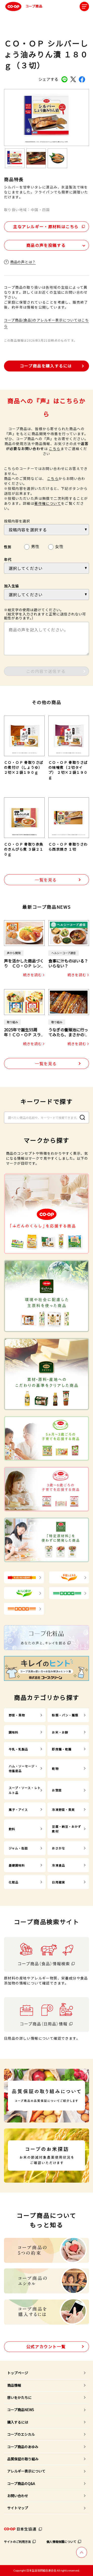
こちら (54, 448)
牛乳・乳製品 (18, 1749)
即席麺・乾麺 (61, 1749)
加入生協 (11, 585)
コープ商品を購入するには (46, 366)
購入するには (17, 2422)
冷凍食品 (58, 1865)
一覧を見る (46, 880)
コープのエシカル (21, 2434)
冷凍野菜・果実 (63, 1809)
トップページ (17, 2372)
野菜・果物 (17, 1715)
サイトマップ (17, 2507)
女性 (59, 545)
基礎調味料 (17, 1865)
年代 (7, 559)
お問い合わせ (17, 2495)
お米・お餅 (60, 1732)
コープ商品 (23, 6)
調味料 (13, 1732)
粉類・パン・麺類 (65, 1715)
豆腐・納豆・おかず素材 (66, 1828)
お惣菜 (57, 1790)
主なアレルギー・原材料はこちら (46, 227)
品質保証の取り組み (22, 2458)
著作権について (47, 503)
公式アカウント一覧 (45, 2346)
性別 (7, 547)
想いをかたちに (19, 2397)
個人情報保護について (61, 2541)
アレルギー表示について (26, 2471)
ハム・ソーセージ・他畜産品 (23, 1768)
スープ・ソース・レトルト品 (25, 1790)
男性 (35, 545)
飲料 (12, 1829)
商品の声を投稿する (45, 245)
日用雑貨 (58, 1882)
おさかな (58, 1848)
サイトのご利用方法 (17, 2541)
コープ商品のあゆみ (22, 2446)
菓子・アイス (18, 1809)
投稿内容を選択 (17, 520)
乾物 (55, 1768)
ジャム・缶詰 (18, 1848)
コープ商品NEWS (20, 2409)
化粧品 (13, 1882)
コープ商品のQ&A (21, 2483)
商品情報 (14, 2385)
